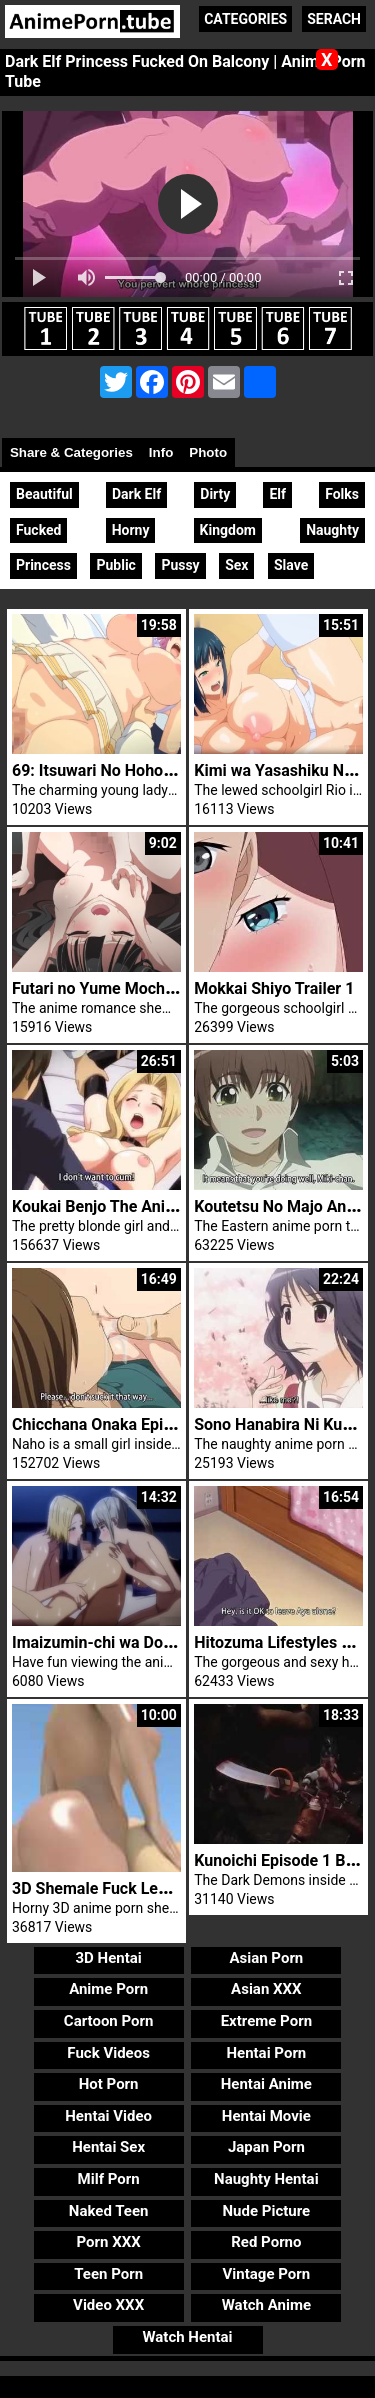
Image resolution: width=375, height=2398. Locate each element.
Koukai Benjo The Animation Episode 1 (150, 1206)
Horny (131, 530)
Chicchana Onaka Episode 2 (111, 1424)
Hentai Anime (266, 2084)
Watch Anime (266, 2305)
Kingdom (228, 530)
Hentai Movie (266, 2116)
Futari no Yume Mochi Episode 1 (127, 988)
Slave (291, 565)
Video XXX (108, 2305)
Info (161, 452)
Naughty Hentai (266, 2179)
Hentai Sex (108, 2147)
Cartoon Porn (109, 2021)
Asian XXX (266, 1989)
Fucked (38, 530)
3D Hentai (108, 1958)
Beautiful (44, 494)
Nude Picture (267, 2211)
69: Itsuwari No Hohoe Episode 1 (129, 770)
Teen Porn (108, 2274)
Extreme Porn (266, 2021)
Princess (43, 565)
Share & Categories (71, 452)
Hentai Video (108, 2116)
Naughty (332, 530)
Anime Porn (108, 1989)
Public (115, 565)
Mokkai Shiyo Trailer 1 (274, 988)
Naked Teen (109, 2211)
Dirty (215, 494)
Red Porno (266, 2242)
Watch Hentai (187, 2337)
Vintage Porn (267, 2274)
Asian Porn (266, 1958)
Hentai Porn (266, 2053)
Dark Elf (136, 494)
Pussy (180, 565)
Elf (277, 494)
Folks (342, 494)
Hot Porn (109, 2084)
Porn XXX (109, 2242)
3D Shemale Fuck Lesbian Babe (124, 1888)
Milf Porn (109, 2179)
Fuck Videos (108, 2053)
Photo (208, 452)
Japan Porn (266, 2147)
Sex (236, 565)
